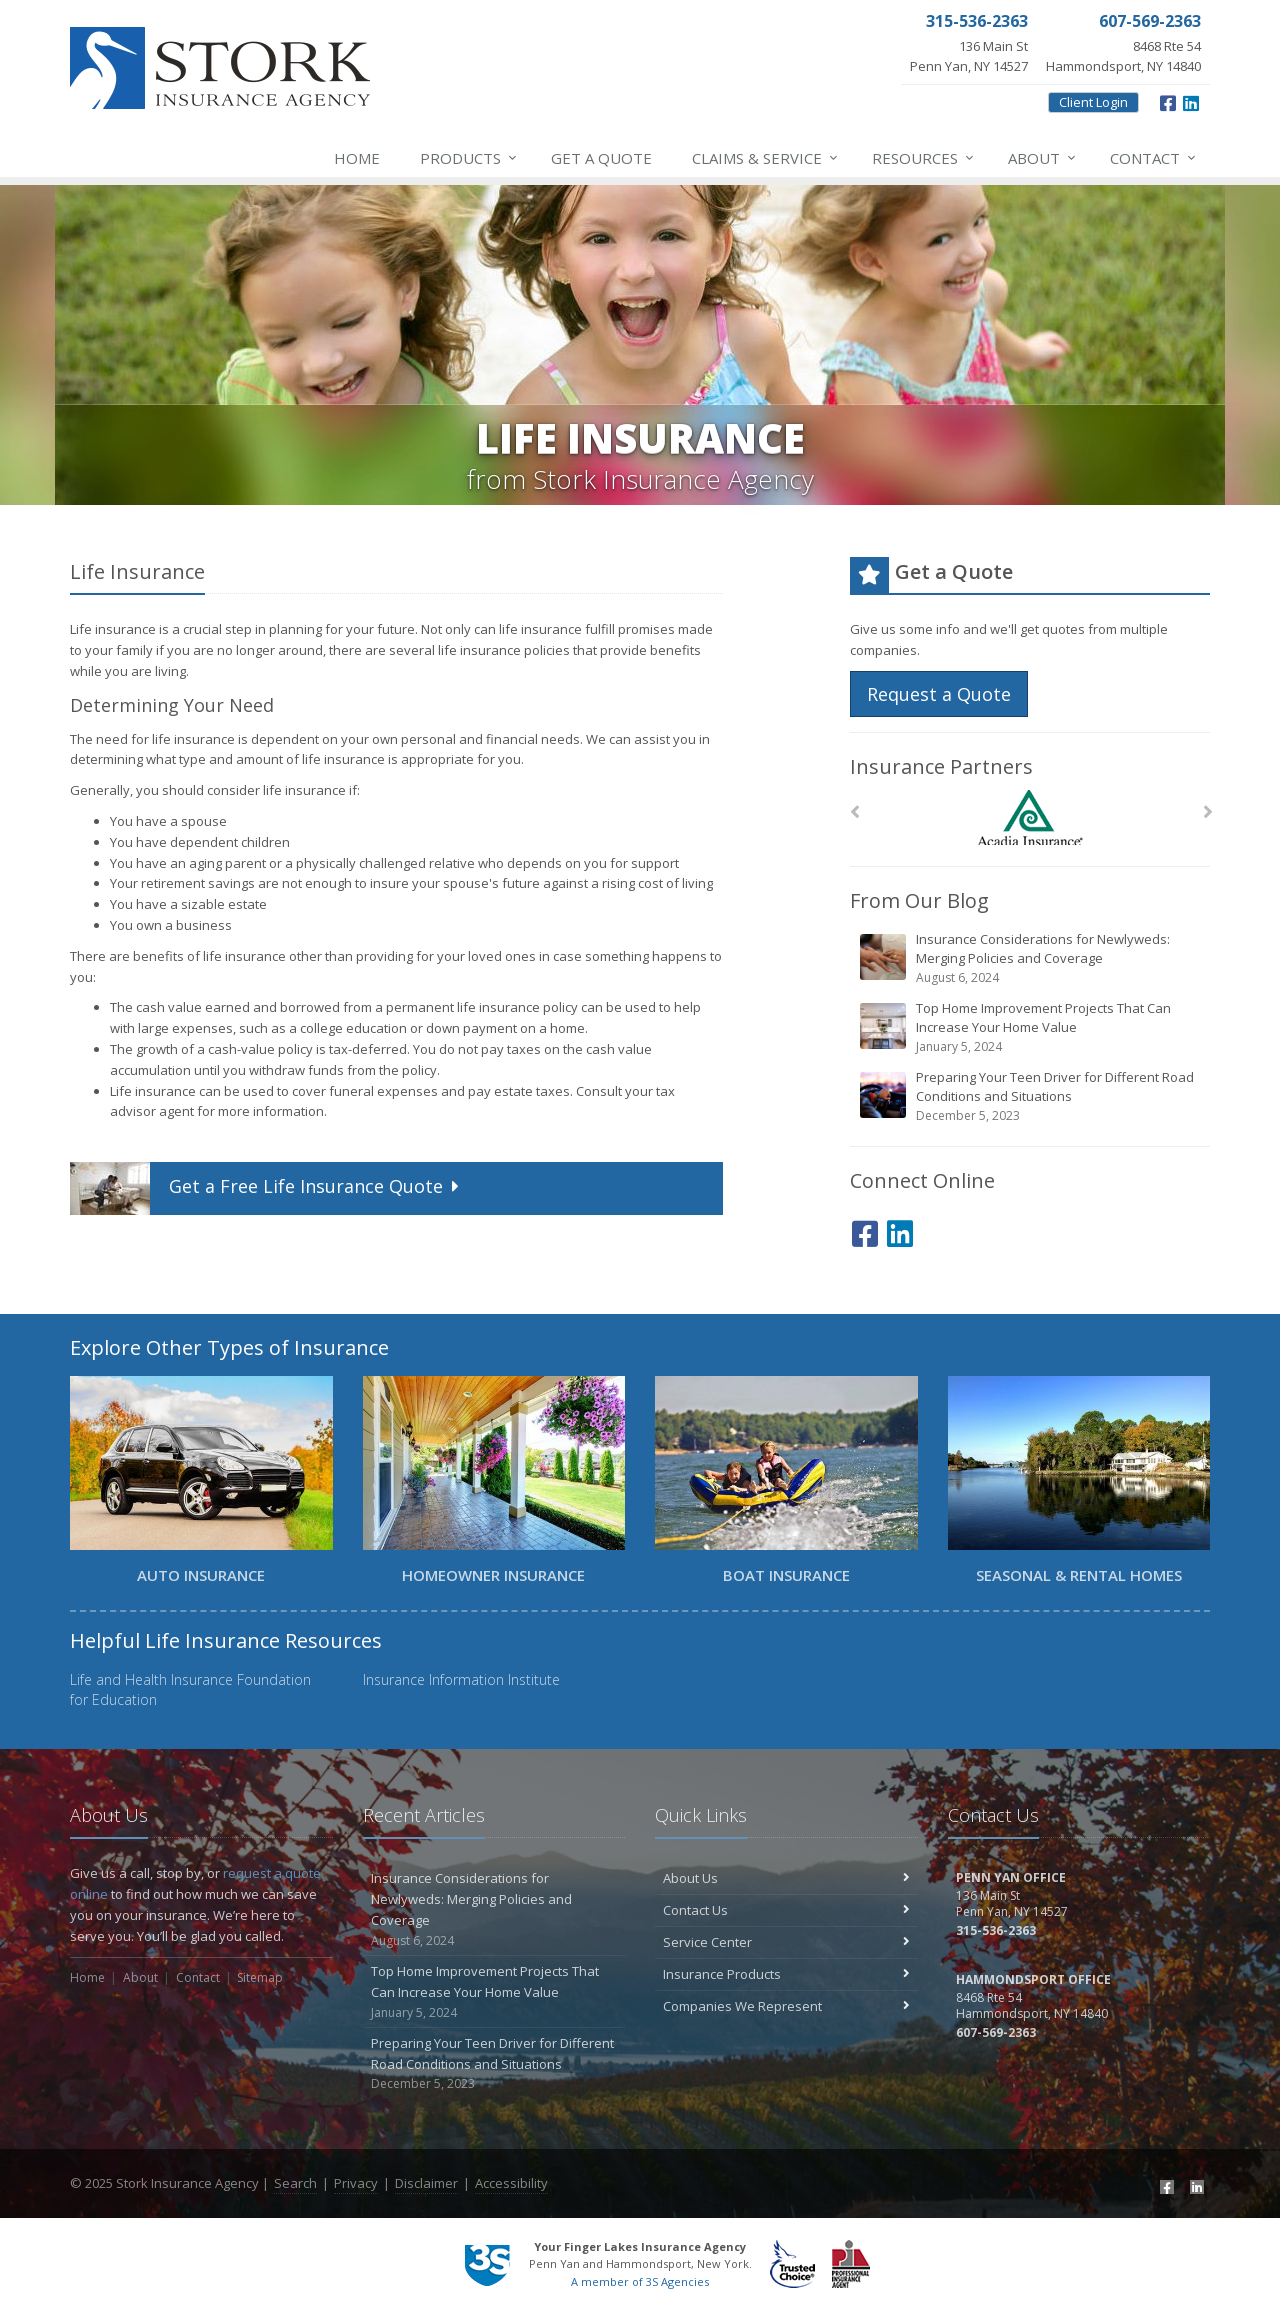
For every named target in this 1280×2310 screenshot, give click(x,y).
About (1043, 158)
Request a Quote (939, 694)
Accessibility (511, 2183)
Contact (1154, 158)
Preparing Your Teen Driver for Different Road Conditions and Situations (1031, 1096)
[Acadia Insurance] (1030, 817)
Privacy (356, 2183)
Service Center (786, 1942)
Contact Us (786, 1910)
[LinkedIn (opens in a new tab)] (1191, 101)
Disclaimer (426, 2183)
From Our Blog (919, 900)
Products (469, 158)
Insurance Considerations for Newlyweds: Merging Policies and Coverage (1031, 958)
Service (766, 158)
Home (357, 158)
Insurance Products (786, 1974)
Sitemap (260, 1977)
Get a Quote (601, 158)
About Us (786, 1878)
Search (295, 2183)
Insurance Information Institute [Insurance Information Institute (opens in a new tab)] (461, 1679)
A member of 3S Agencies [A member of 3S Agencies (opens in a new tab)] (640, 2281)
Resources (924, 158)
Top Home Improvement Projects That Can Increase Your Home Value (1031, 1027)
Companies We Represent (786, 2006)
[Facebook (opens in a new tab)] (1168, 101)
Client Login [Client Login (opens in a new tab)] (1093, 102)
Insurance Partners (941, 766)
